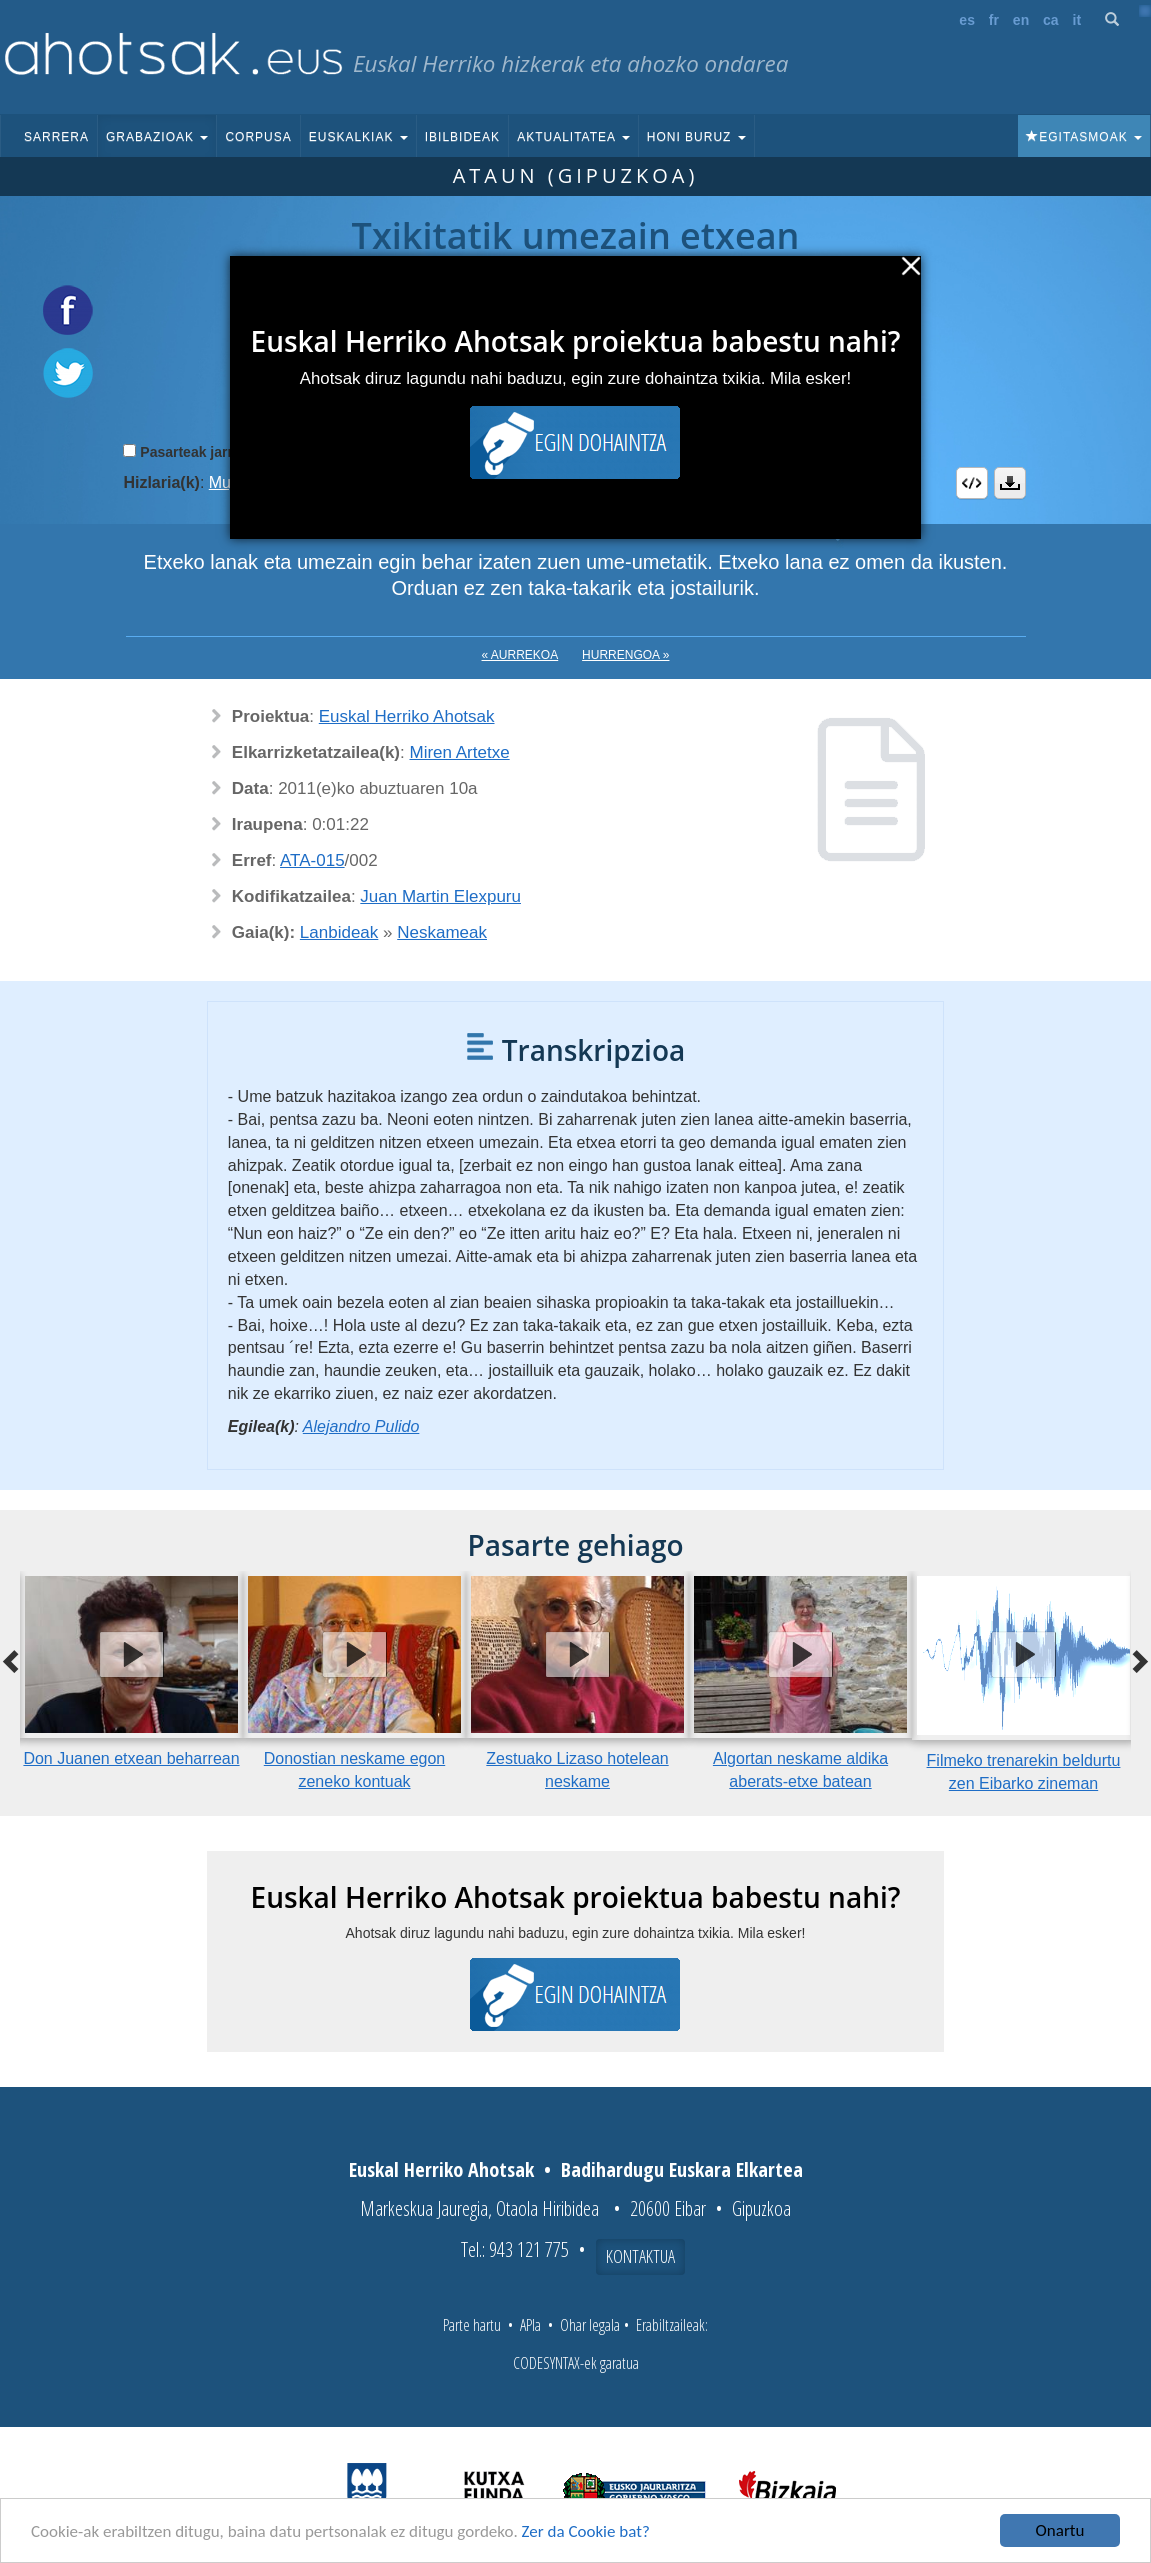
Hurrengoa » (625, 655)
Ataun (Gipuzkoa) (576, 175)
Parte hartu (472, 2325)
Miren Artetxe (459, 752)
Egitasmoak (1084, 137)
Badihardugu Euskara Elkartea (682, 2169)
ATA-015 (312, 860)
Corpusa (258, 137)
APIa (530, 2325)
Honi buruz (696, 137)
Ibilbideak (462, 137)
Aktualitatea (573, 137)
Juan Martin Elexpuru (440, 896)
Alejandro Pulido (361, 1426)
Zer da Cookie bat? (586, 2532)
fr (994, 20)
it (1077, 20)
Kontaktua (640, 2256)
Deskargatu (1010, 483)
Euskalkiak (358, 137)
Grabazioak (157, 137)
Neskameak (442, 932)
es (967, 20)
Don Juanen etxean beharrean (131, 1758)
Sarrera (56, 137)
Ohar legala (590, 2325)
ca (1051, 20)
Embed (972, 483)
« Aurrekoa (520, 655)
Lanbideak (339, 932)
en (1021, 20)
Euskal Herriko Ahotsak (407, 716)
